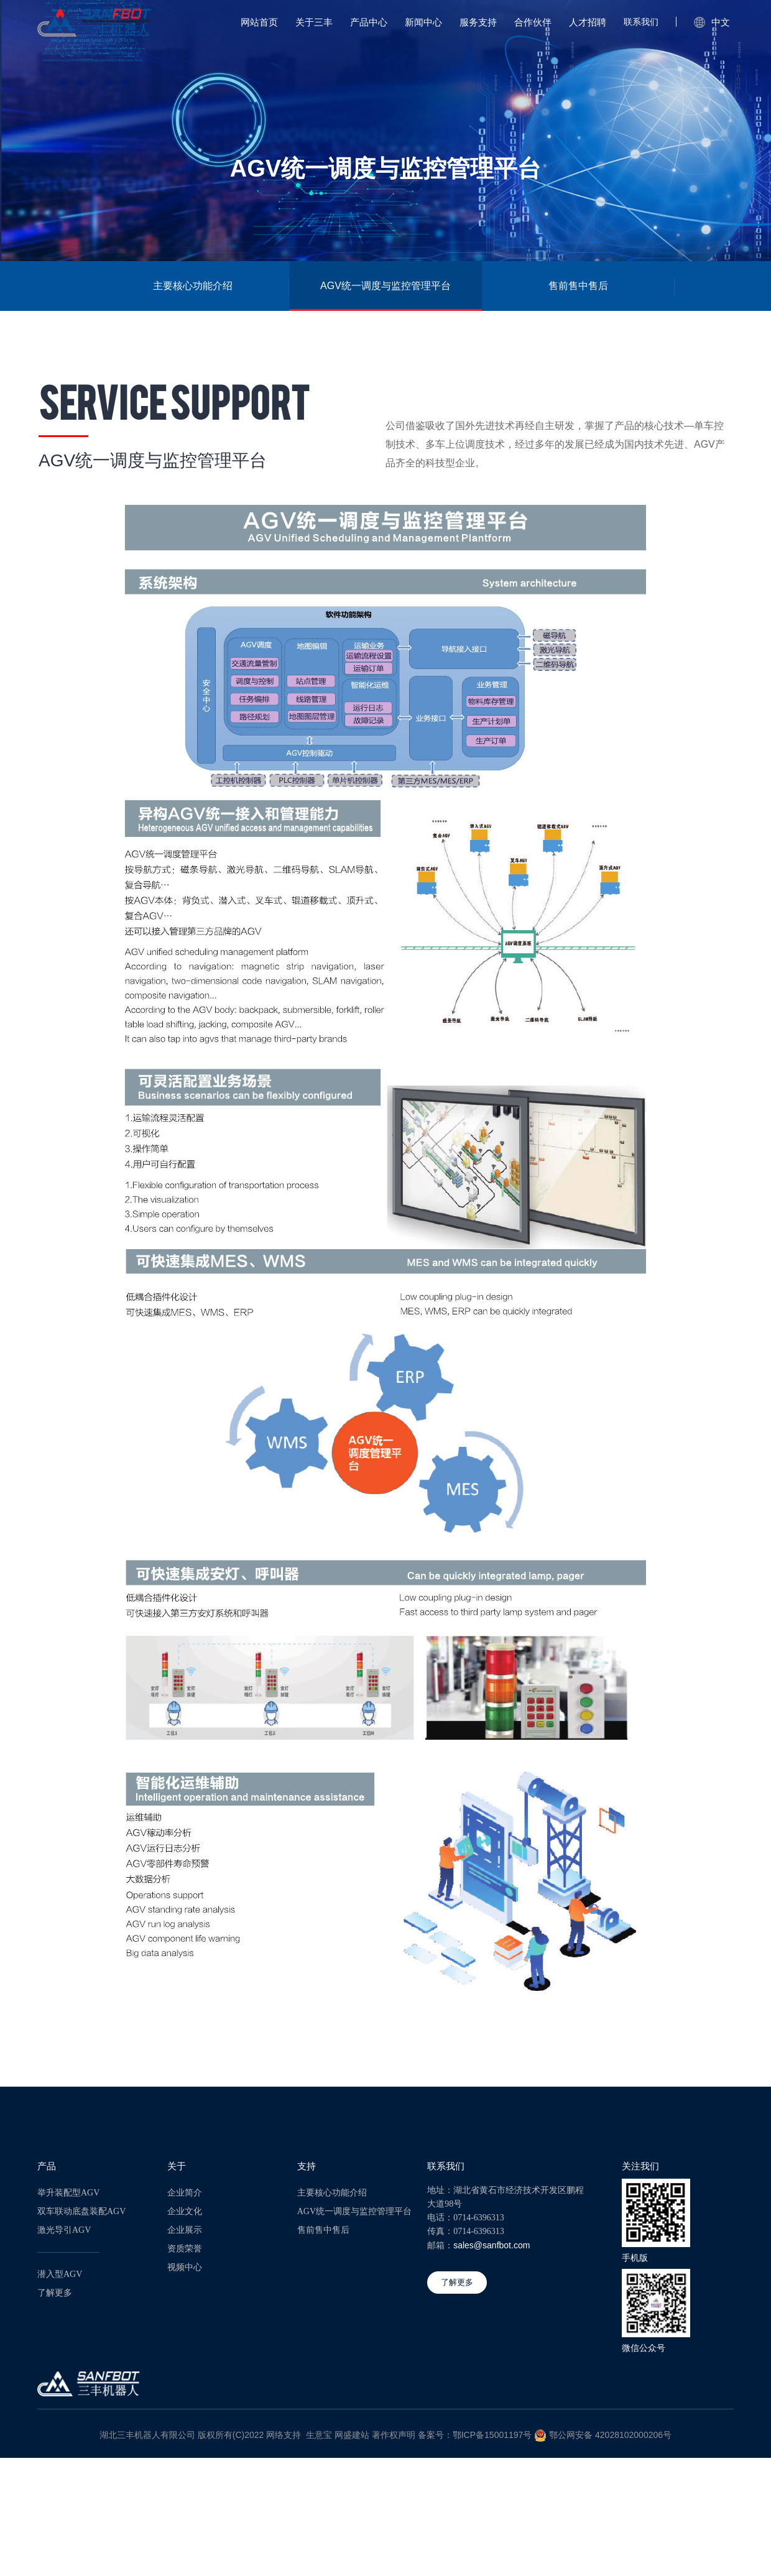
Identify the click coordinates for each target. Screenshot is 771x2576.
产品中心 (368, 22)
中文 (712, 22)
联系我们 (641, 22)
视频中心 (184, 2267)
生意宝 (319, 2435)
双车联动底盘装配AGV (81, 2211)
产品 (46, 2166)
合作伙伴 (533, 22)
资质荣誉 (184, 2248)
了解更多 (54, 2292)
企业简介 (184, 2192)
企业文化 (184, 2211)
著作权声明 (393, 2435)
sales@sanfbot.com (491, 2245)
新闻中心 (423, 22)
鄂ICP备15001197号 (492, 2435)
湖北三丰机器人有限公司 (147, 2435)
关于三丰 (314, 22)
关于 (176, 2166)
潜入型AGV (59, 2274)
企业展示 (184, 2230)
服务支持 (478, 22)
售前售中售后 (578, 285)
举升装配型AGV (68, 2192)
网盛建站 (352, 2435)
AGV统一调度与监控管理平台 (385, 285)
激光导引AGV (64, 2230)
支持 (306, 2166)
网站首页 (259, 22)
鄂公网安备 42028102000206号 (610, 2435)
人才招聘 (587, 22)
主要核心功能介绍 (193, 285)
